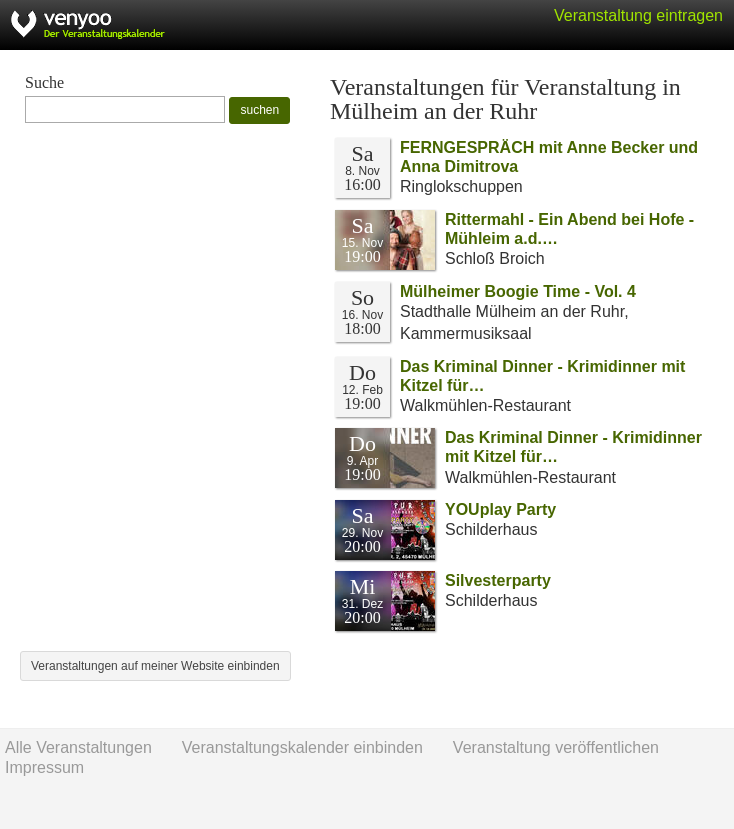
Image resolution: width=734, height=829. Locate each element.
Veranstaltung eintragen (638, 15)
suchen (259, 110)
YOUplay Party (500, 509)
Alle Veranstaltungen (78, 747)
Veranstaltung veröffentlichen (556, 747)
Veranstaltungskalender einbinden (302, 747)
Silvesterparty (498, 580)
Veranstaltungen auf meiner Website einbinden (155, 666)
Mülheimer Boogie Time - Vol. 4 (518, 291)
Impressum (44, 767)
